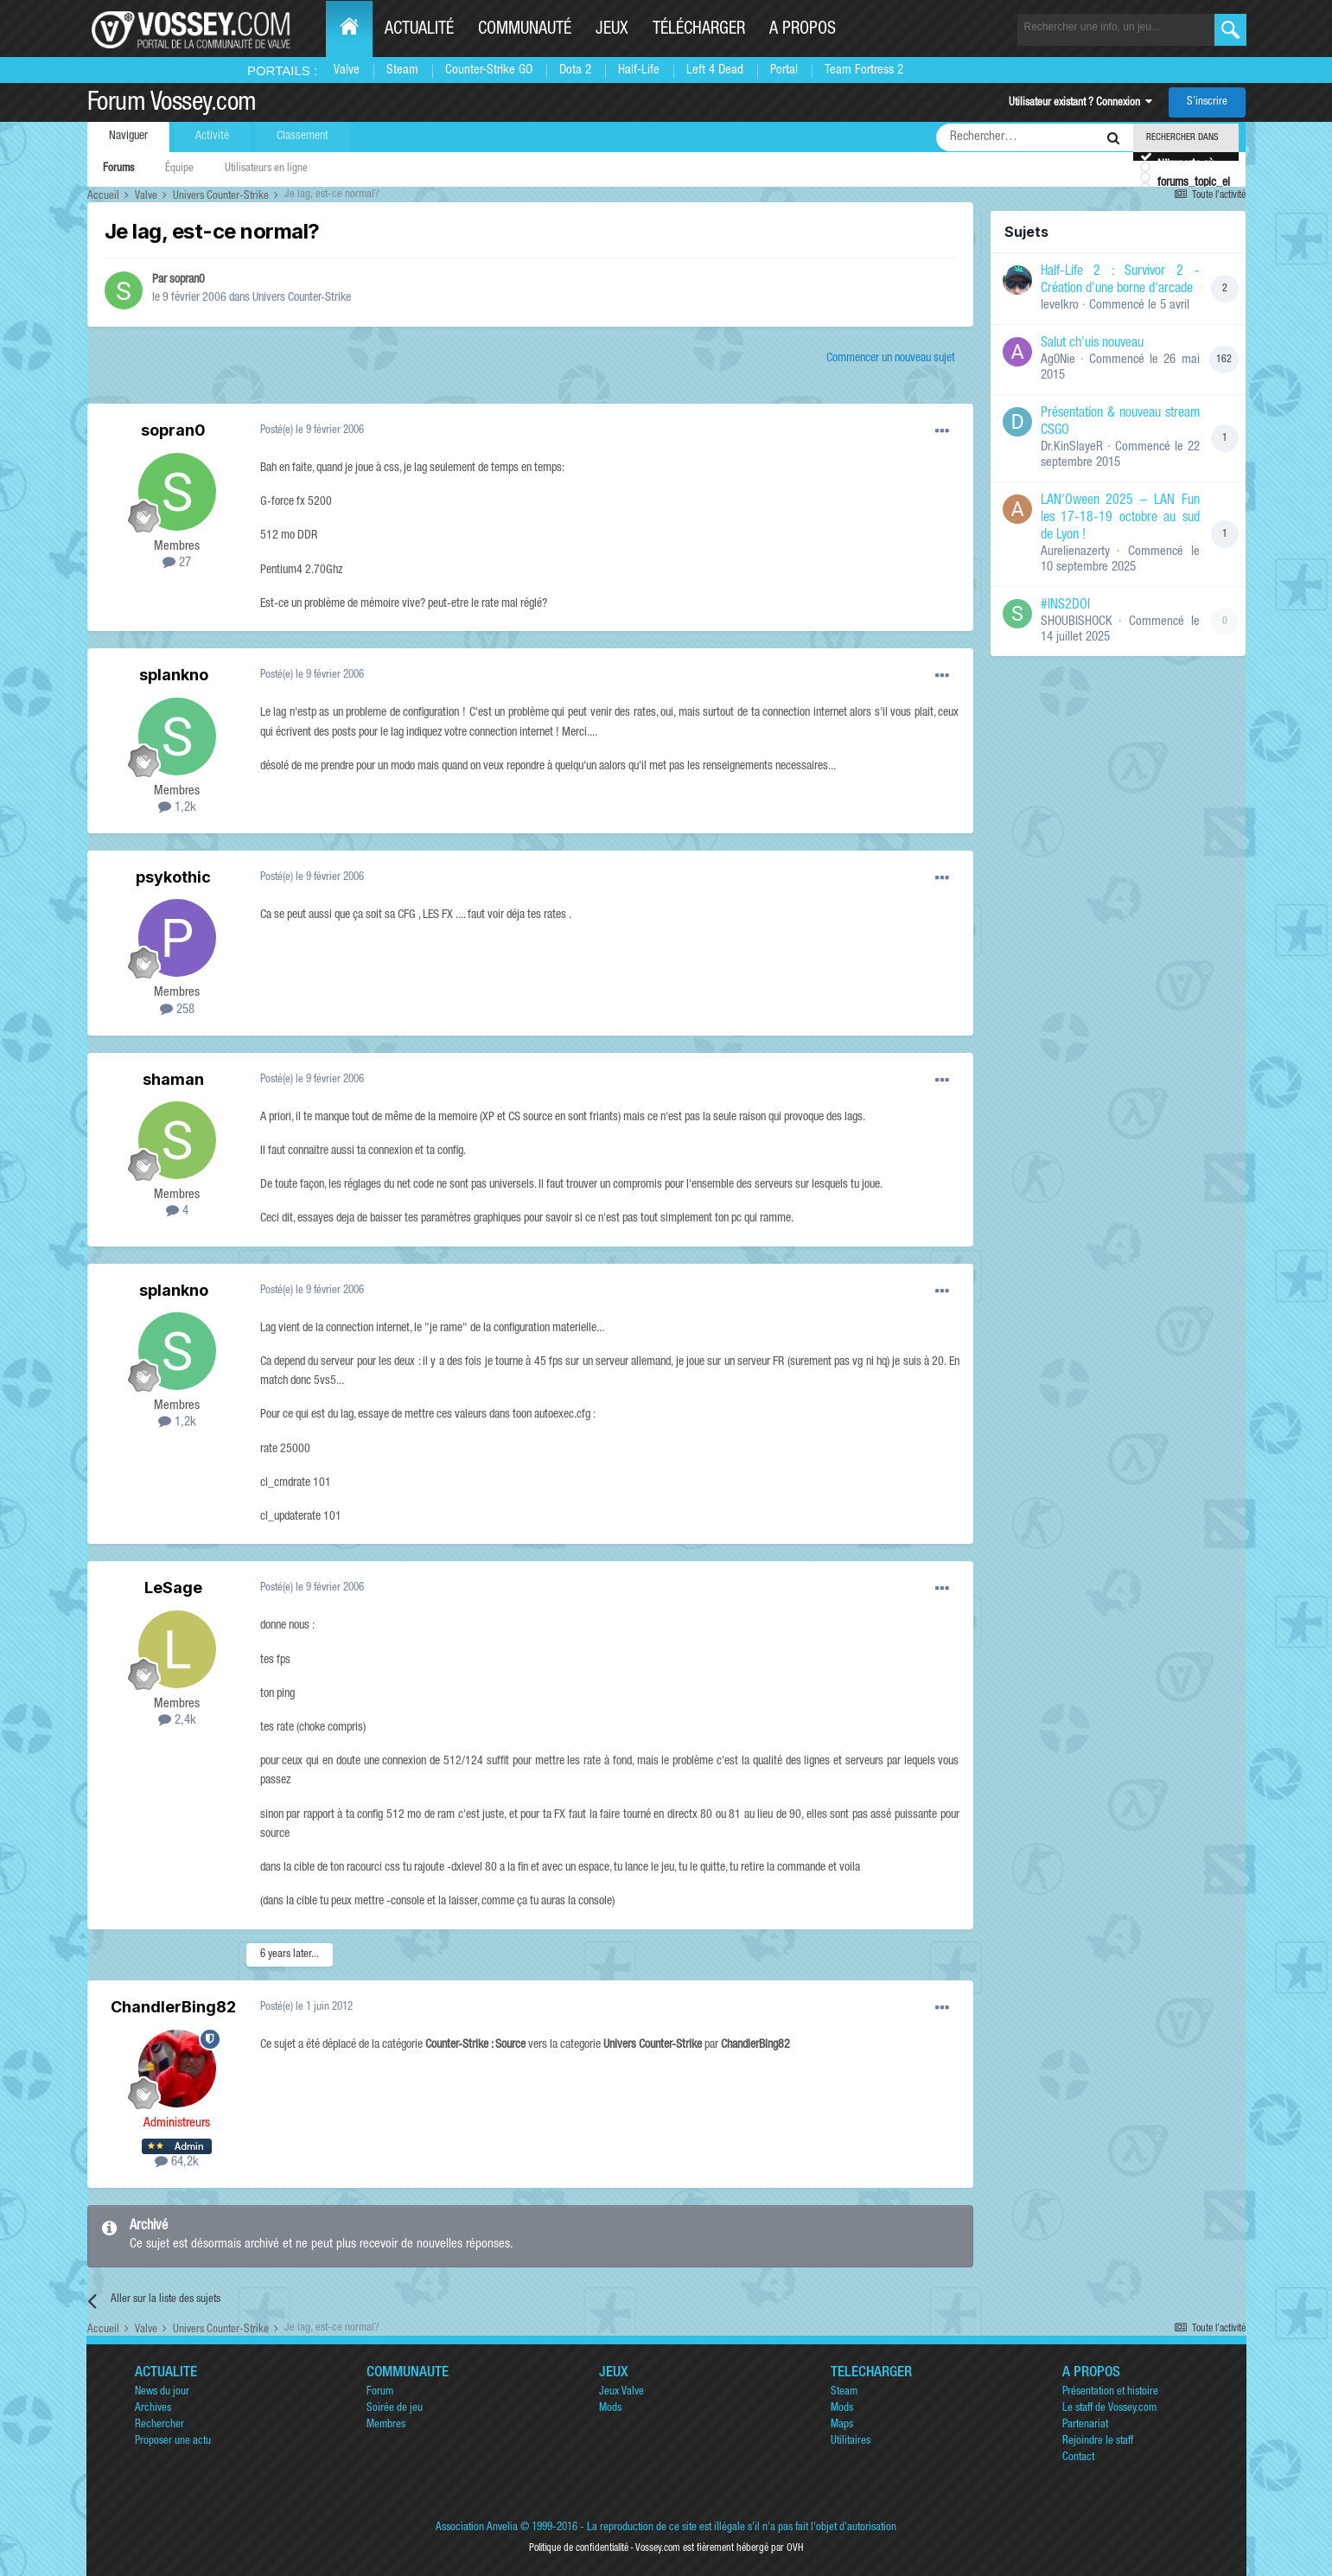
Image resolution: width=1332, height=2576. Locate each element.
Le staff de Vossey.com (1109, 2408)
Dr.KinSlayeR (1072, 447)
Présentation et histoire (1110, 2392)
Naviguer (128, 137)
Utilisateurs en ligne (266, 169)
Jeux (612, 30)
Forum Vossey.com (172, 105)
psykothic (173, 877)
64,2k (177, 2162)
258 (177, 1010)
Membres (385, 2425)
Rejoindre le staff (1097, 2441)
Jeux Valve (621, 2392)
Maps (842, 2425)
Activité (212, 137)
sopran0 (187, 280)
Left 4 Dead (714, 70)
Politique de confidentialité (578, 2548)
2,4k (177, 1720)
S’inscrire (1207, 102)
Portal (784, 70)
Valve (347, 70)
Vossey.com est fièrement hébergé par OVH (719, 2548)
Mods (610, 2408)
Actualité (419, 30)
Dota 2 (575, 70)
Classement (302, 137)
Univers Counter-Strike (301, 298)
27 (177, 563)
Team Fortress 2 (864, 70)
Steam (402, 70)
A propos (802, 30)
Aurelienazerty (1075, 551)
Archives (153, 2408)
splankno (173, 675)
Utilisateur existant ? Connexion (1080, 103)
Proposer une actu (173, 2441)
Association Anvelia (477, 2528)
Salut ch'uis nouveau (1092, 344)
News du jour (162, 2392)
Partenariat (1085, 2425)
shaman (173, 1079)
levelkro (1060, 305)
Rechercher (159, 2425)
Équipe (179, 169)
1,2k (177, 807)
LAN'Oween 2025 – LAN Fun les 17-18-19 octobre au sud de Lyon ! (1120, 518)
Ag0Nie (1058, 360)
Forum (379, 2392)
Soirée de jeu (394, 2408)
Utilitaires (850, 2441)
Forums (118, 169)
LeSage (173, 1587)
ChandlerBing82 (173, 2007)
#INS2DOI (1065, 606)
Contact (1078, 2458)
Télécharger (699, 30)
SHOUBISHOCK (1076, 621)
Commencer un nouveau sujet (890, 359)
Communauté (524, 30)
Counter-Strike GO (488, 70)
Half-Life (639, 70)
